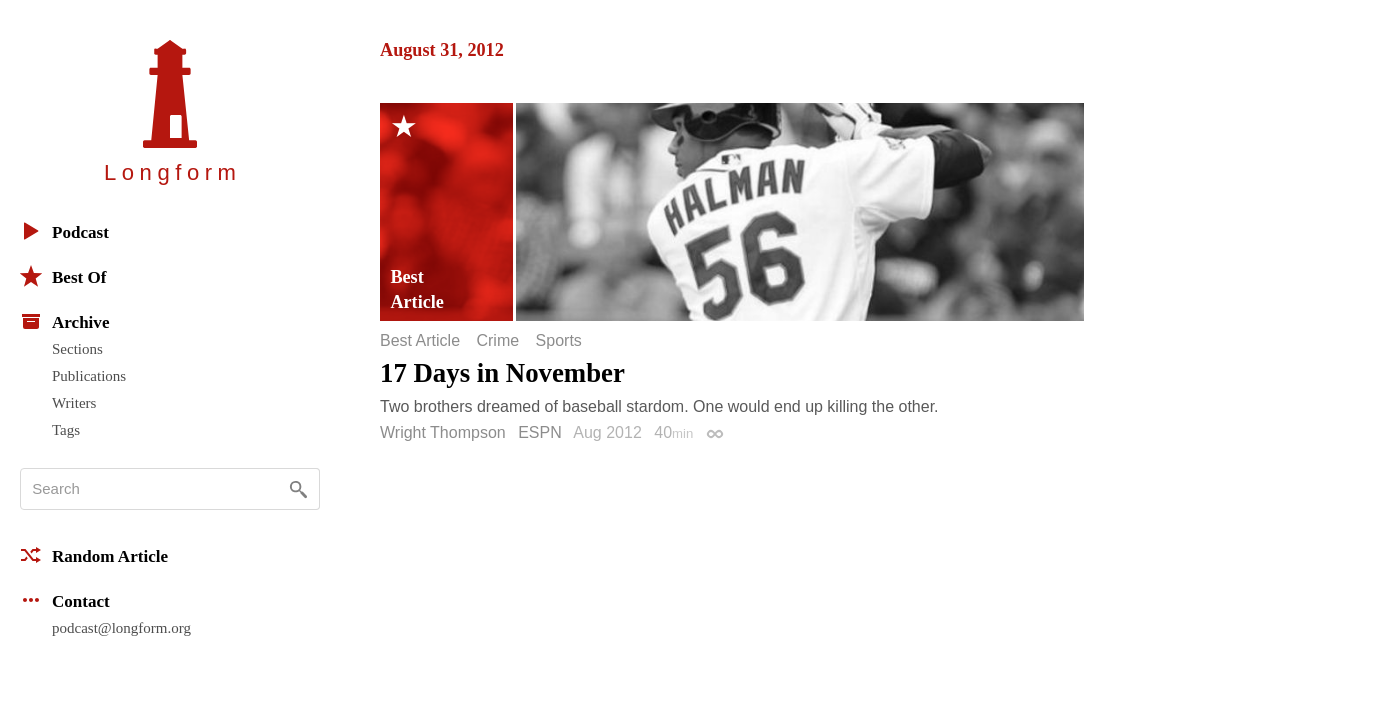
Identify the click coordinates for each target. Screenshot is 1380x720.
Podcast (64, 231)
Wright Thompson (443, 432)
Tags (66, 430)
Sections (77, 349)
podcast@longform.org (121, 628)
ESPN (540, 432)
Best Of (63, 276)
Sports (559, 341)
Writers (74, 403)
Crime (497, 341)
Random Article (94, 555)
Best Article (420, 341)
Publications (89, 376)
